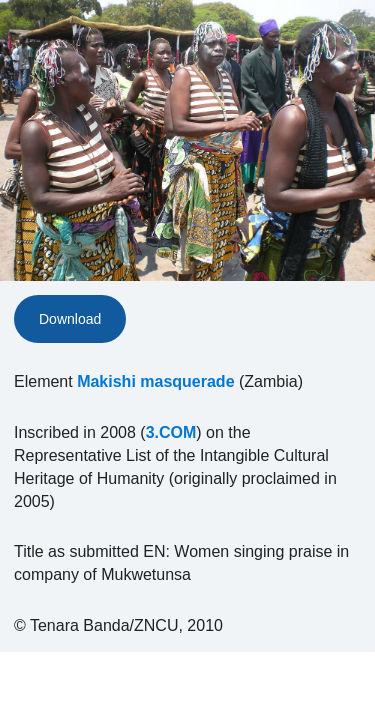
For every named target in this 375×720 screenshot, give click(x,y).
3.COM (171, 432)
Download (70, 319)
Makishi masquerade (155, 381)
